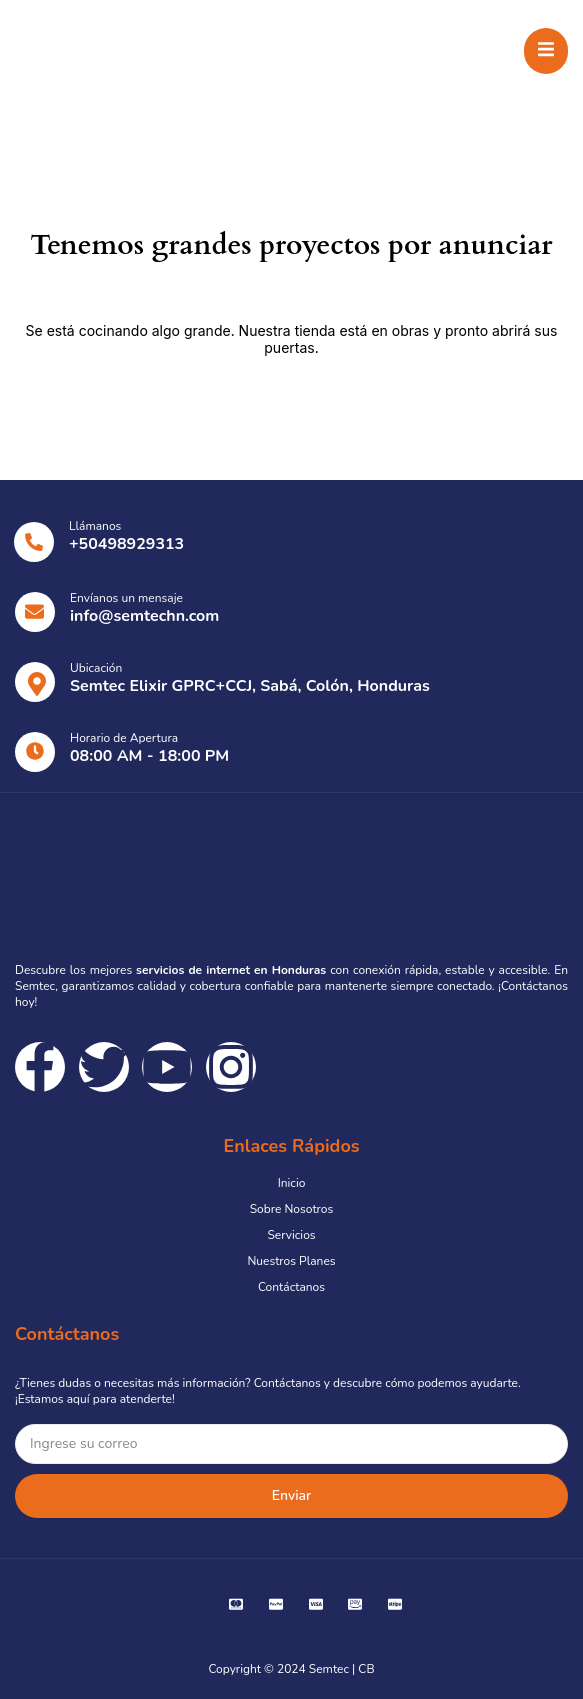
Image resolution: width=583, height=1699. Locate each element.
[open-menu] (546, 51)
